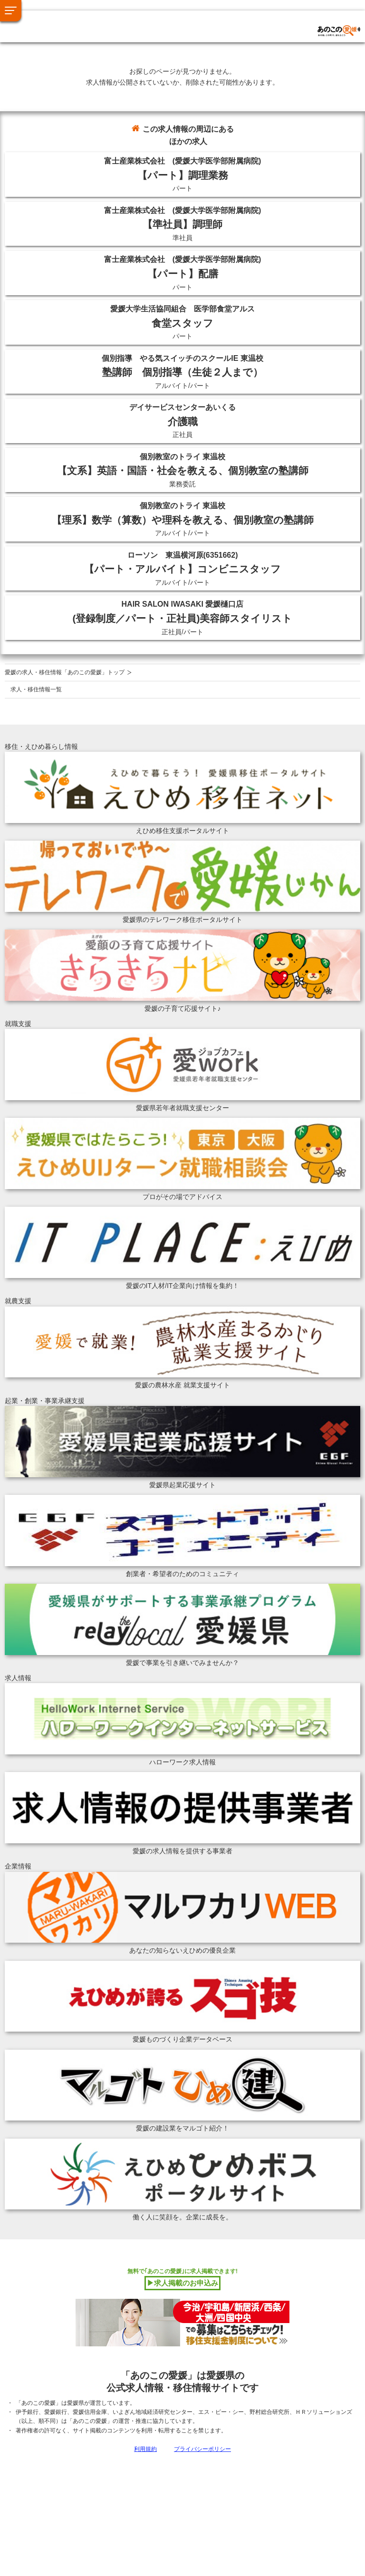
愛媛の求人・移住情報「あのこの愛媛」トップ (65, 672)
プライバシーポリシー (202, 2449)
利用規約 (145, 2449)
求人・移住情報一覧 (36, 689)
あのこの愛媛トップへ (59, 19)
